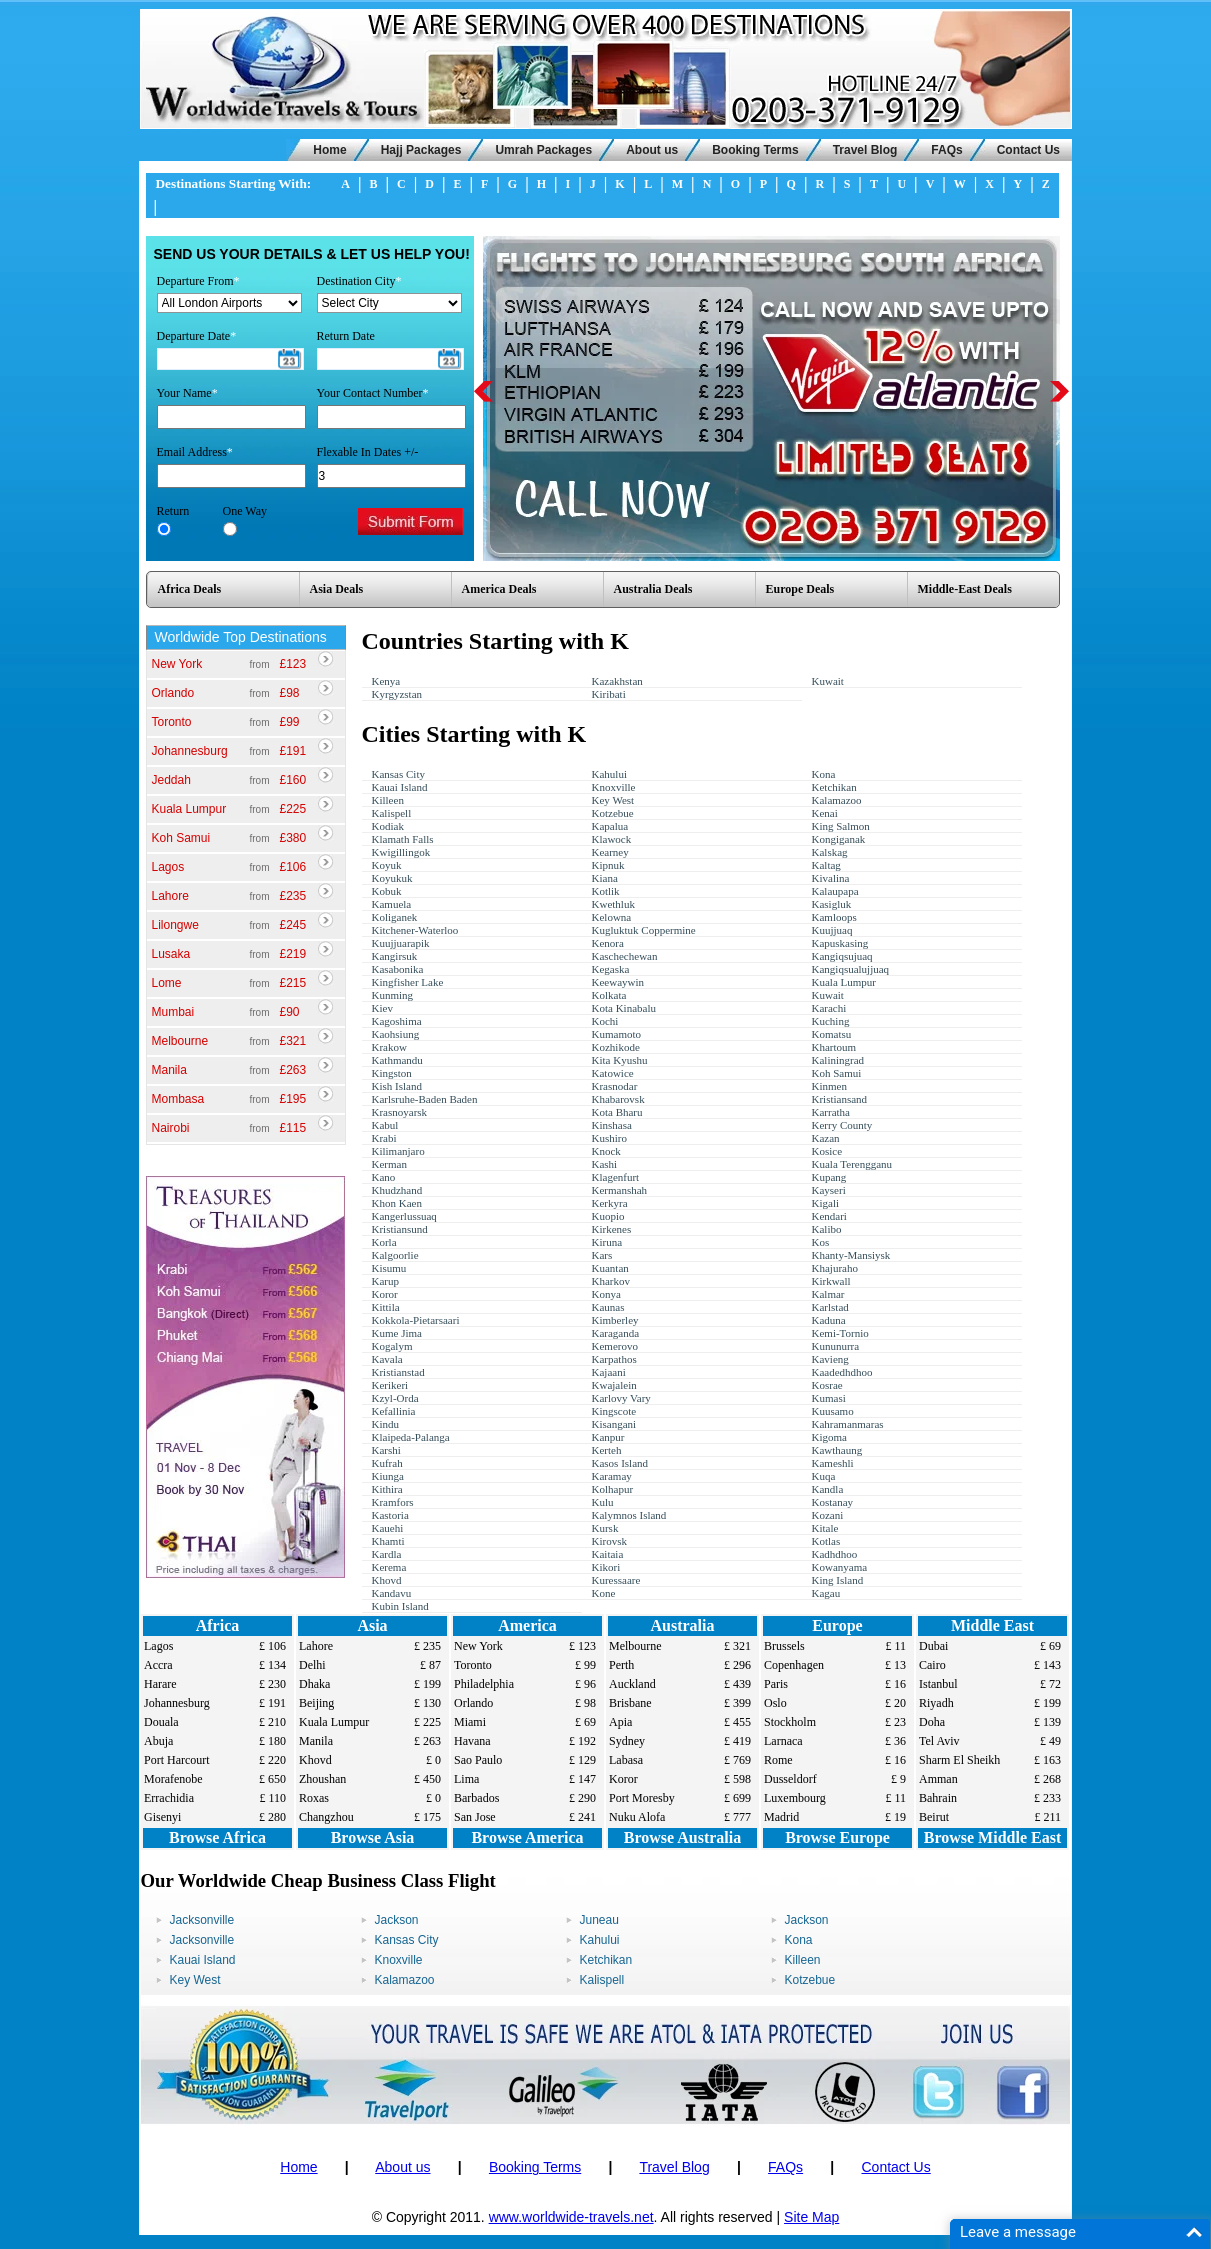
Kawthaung (837, 1450)
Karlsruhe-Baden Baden (425, 1099)
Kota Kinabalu (624, 1008)
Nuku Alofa (637, 1817)
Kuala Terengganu (852, 1164)
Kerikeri (390, 1385)
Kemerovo (615, 1346)
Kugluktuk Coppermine (644, 930)
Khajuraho (835, 1268)
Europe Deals (800, 589)
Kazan (826, 1138)
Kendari (829, 1216)
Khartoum (834, 1047)
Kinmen (829, 1086)
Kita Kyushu (620, 1060)
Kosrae (827, 1385)
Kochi (605, 1021)
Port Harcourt (177, 1760)
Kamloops (834, 917)
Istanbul (938, 1684)
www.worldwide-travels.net (571, 2217)
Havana (472, 1741)
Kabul (385, 1125)
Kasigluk (832, 904)
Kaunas (608, 1307)
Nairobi (171, 1128)
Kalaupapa (835, 891)
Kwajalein (614, 1385)
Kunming (393, 995)
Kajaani (609, 1372)
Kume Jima (397, 1333)
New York (177, 664)
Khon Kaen (397, 1203)
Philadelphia (484, 1684)
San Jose (475, 1817)
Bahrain (938, 1798)
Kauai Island (400, 787)
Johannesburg (190, 751)
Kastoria (390, 1515)
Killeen (388, 800)
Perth (621, 1665)
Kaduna (829, 1320)
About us (652, 150)
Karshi (386, 1450)
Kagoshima (397, 1021)
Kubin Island (400, 1606)
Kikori (606, 1567)
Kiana (605, 878)
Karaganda (616, 1333)
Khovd (387, 1580)
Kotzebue (613, 813)
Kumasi (829, 1398)
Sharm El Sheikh (959, 1760)
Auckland (632, 1684)
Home (329, 150)
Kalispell (392, 813)
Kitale (825, 1528)
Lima (466, 1779)
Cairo (932, 1665)
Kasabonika (398, 969)
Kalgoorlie (395, 1255)
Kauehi (388, 1528)
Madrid (781, 1817)
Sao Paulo (478, 1760)
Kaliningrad (838, 1060)
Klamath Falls (403, 839)
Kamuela (392, 904)
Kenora (608, 943)
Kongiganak (839, 839)
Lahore (170, 896)
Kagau (826, 1593)
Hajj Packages (421, 150)
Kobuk (387, 891)
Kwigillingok (401, 852)
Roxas (314, 1798)
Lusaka (171, 954)
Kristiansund (400, 1229)
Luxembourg (795, 1798)
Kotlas (826, 1541)
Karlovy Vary (621, 1398)
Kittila (386, 1307)
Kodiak (388, 826)
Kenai (825, 813)
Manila (169, 1070)
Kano (384, 1177)
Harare (160, 1684)
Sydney (627, 1741)
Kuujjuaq (832, 930)
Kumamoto (617, 1034)
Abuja (158, 1741)
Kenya (386, 681)
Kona (824, 774)
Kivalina (831, 878)
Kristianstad (398, 1372)
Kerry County (842, 1125)
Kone (604, 1593)
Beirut (934, 1817)
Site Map (811, 2217)
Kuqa (824, 1476)
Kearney (610, 852)
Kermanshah (620, 1190)
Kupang (829, 1177)
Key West (613, 800)
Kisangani (614, 1424)
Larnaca (783, 1741)
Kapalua (610, 826)
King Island (838, 1580)
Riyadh (936, 1703)
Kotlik (606, 891)
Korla (384, 1242)
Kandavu (392, 1593)
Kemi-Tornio (840, 1333)
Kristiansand (840, 1099)
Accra (158, 1665)
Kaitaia (608, 1554)
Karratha (831, 1112)
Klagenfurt (616, 1177)
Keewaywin (618, 982)
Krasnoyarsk (400, 1112)
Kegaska (611, 969)
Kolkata (609, 995)
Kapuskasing (840, 943)
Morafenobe (173, 1779)
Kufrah (387, 1463)
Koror (385, 1294)
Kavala (387, 1359)
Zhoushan (322, 1779)
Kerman (389, 1164)
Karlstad (830, 1307)
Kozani (828, 1515)
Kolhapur (613, 1489)
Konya (606, 1294)
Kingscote (614, 1411)
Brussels (784, 1646)
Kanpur (608, 1437)
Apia (620, 1722)
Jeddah (171, 780)
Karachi (829, 1008)
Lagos (168, 867)
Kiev (382, 1008)
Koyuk (387, 865)
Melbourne (180, 1041)
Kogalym (392, 1346)
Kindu (386, 1424)
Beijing (316, 1703)
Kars (602, 1255)
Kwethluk (613, 904)
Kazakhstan (617, 681)
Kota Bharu (617, 1112)
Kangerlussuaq (404, 1216)
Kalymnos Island (629, 1515)
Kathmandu (397, 1060)
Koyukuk (392, 878)
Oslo (775, 1703)
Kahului (609, 774)
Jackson (397, 1920)
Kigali (826, 1203)
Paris (776, 1684)
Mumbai (173, 1012)
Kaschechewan (625, 956)
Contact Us (1028, 150)
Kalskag (830, 852)
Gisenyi (162, 1817)
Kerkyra (610, 1203)
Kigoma (829, 1437)
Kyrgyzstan (397, 694)
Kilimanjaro (398, 1151)
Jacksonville (202, 1920)
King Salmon (841, 826)
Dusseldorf (790, 1779)
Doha (932, 1722)
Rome (778, 1760)
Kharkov (611, 1281)
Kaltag (826, 865)
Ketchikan (834, 787)
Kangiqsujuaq (842, 956)
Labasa (626, 1760)
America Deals (499, 589)
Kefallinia (394, 1411)
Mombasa (178, 1099)
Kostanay (833, 1502)
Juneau (599, 1920)
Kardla (387, 1554)
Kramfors (393, 1502)
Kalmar (828, 1294)
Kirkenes (612, 1229)
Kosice (827, 1151)
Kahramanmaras (848, 1424)
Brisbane (630, 1703)
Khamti (388, 1541)
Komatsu (832, 1034)
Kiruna (607, 1242)
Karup (386, 1281)
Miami (470, 1722)
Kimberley (615, 1320)
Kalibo (827, 1229)
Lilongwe (175, 925)
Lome (167, 983)
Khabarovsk (618, 1099)
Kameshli (833, 1463)
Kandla (828, 1489)
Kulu (603, 1502)
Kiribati (609, 694)
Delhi (312, 1665)
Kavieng (830, 1359)
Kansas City (398, 774)
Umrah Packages (543, 150)
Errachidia (169, 1798)
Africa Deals (190, 589)
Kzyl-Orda (395, 1398)
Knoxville (614, 787)
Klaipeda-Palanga (411, 1437)
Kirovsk (609, 1541)
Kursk (605, 1528)
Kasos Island (620, 1463)
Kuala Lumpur (189, 809)
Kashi (605, 1164)
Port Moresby (642, 1798)
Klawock (612, 839)
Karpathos (614, 1359)
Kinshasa (612, 1125)
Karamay (612, 1476)
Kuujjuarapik (401, 943)
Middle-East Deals (965, 589)
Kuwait (828, 681)
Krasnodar (615, 1086)
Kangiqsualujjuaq (851, 969)
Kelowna (612, 917)
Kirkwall (831, 1281)
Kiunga (388, 1476)
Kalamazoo (837, 800)
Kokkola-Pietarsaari (416, 1320)
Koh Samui (181, 838)
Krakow (389, 1047)
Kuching (831, 1021)
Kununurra (836, 1346)
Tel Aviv (939, 1741)
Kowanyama (840, 1567)
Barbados (476, 1798)
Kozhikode (616, 1047)
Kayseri (829, 1190)
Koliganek (395, 917)
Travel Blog (865, 150)
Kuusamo (833, 1411)
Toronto (172, 722)
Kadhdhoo (835, 1554)
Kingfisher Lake (408, 982)
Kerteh (607, 1450)
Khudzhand (397, 1190)
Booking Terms (755, 150)
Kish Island (397, 1086)
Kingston (392, 1073)
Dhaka (314, 1684)
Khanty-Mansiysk (851, 1255)
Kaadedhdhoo (842, 1372)
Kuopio (608, 1216)
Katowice (613, 1073)
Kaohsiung (396, 1034)
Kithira (387, 1489)
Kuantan (610, 1268)
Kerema (389, 1567)
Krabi (384, 1138)
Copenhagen (794, 1665)
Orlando (173, 693)
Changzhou (326, 1817)
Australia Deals (653, 589)
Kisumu (389, 1268)
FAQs (946, 150)
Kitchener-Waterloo (415, 930)
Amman (938, 1779)
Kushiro (609, 1138)
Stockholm (790, 1722)
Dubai (933, 1646)
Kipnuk (608, 865)
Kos (821, 1242)
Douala (161, 1722)
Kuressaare (616, 1580)
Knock (606, 1151)
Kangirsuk (395, 956)
